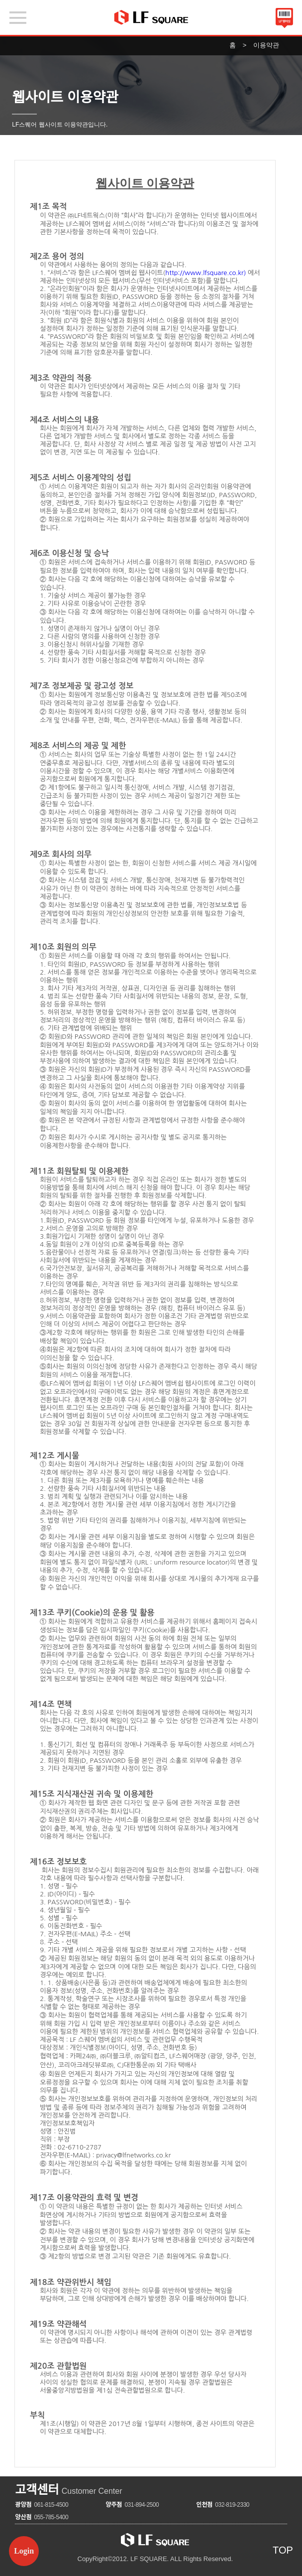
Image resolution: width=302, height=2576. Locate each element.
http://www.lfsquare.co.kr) (205, 273)
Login (24, 2551)
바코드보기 (284, 18)
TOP (283, 2550)
